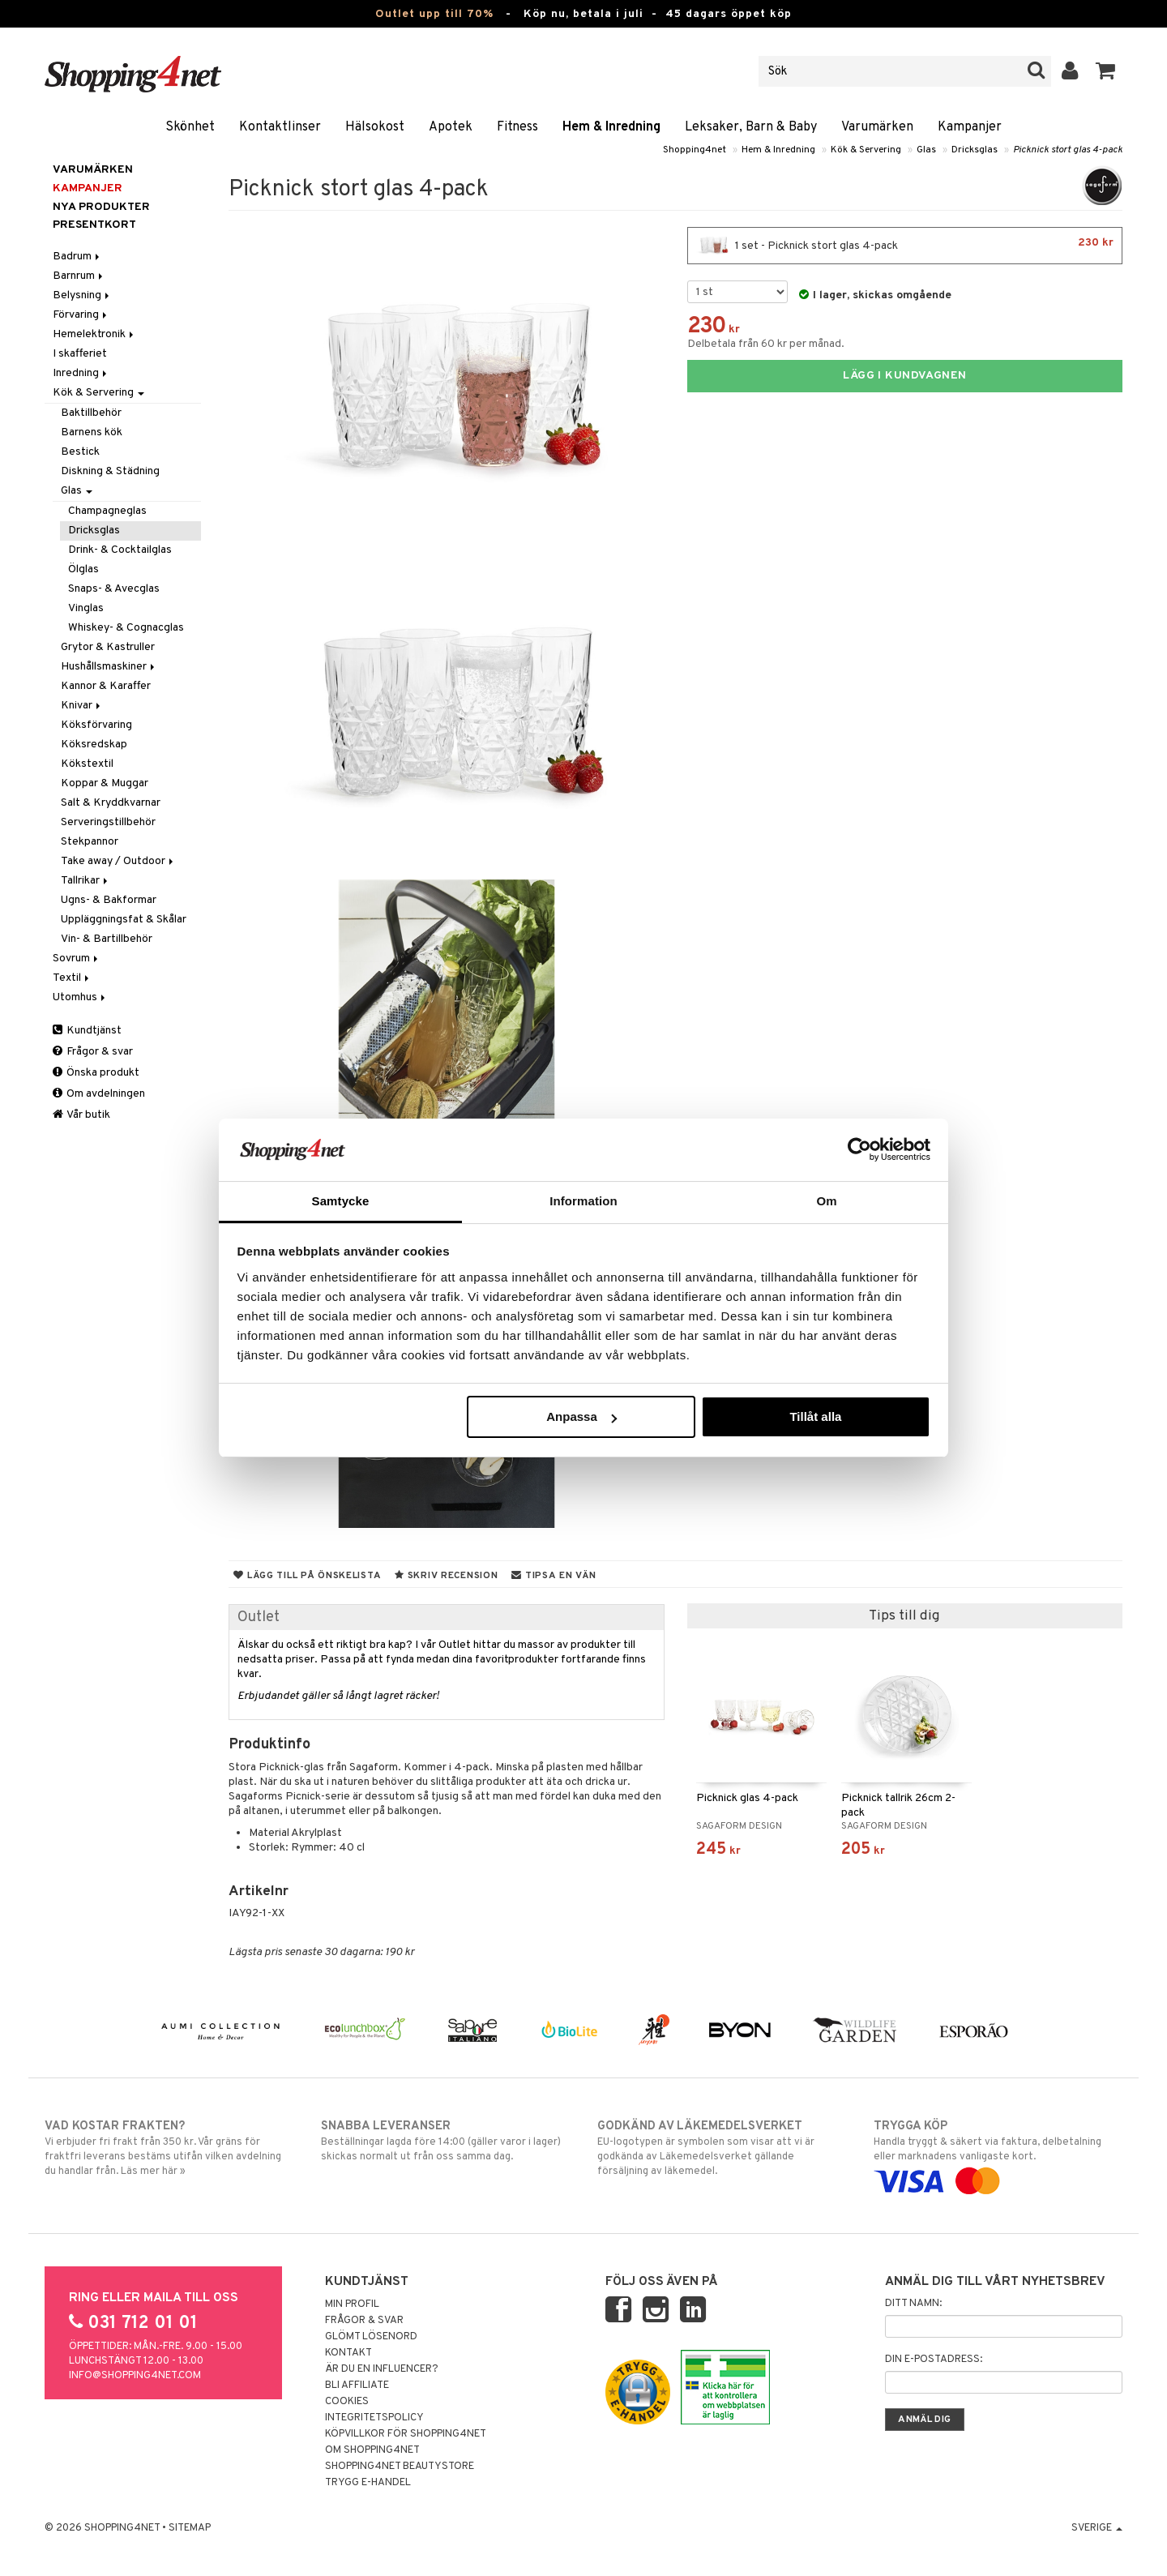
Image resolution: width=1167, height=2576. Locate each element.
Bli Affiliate (357, 2385)
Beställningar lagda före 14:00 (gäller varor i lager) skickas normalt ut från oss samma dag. (445, 2140)
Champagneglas (107, 511)
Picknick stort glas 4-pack (1067, 149)
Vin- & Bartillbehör (106, 939)
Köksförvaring (96, 725)
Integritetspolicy (374, 2417)
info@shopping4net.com (135, 2375)
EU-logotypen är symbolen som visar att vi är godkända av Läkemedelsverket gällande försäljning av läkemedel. (721, 2148)
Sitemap (190, 2528)
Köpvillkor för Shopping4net (405, 2434)
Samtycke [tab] (341, 1201)
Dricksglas (974, 149)
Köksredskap (94, 744)
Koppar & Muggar (104, 783)
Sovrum (76, 958)
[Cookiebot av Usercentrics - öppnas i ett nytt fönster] (859, 1149)
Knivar (82, 705)
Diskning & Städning (110, 471)
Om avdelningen (99, 1094)
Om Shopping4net (372, 2450)
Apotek (450, 127)
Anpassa (581, 1416)
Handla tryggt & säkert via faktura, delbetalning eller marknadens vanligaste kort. (998, 2153)
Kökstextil (87, 764)
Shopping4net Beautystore (399, 2466)
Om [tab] (826, 1201)
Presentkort (94, 225)
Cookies (347, 2401)
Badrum (77, 256)
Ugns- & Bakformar (108, 900)
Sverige (1096, 2528)
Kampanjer (970, 127)
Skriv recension (446, 1575)
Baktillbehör (91, 413)
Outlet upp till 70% (434, 14)
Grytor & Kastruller (108, 647)
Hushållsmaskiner (109, 667)
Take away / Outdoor (118, 861)
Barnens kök (91, 432)
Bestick (80, 452)
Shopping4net (694, 149)
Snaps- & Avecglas (114, 589)
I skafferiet (80, 354)
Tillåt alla (815, 1416)
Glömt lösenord (371, 2336)
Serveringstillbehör (108, 822)
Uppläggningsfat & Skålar (123, 919)
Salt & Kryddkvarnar (110, 803)
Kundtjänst (87, 1031)
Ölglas (83, 569)
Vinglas (86, 608)
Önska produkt (96, 1073)
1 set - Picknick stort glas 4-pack (905, 245)
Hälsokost (374, 127)
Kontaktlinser (280, 127)
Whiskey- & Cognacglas (126, 628)
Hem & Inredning (611, 127)
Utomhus (80, 997)
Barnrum (79, 276)
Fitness (517, 127)
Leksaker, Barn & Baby (751, 127)
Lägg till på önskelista (307, 1575)
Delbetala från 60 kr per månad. (765, 344)
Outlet (258, 1617)
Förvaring (81, 315)
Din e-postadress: (933, 2359)
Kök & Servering (866, 149)
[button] (1105, 71)
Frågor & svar (93, 1052)
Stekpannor (89, 842)
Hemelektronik (94, 334)
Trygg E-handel (368, 2482)
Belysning (82, 295)
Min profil (352, 2304)
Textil (72, 978)
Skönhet (190, 127)
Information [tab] (583, 1201)
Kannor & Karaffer (106, 686)
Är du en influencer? (381, 2369)
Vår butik (81, 1115)
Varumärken (877, 127)
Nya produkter (101, 207)
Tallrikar (85, 881)
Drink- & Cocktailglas (120, 550)
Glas (926, 149)
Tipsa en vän (553, 1575)
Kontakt (348, 2353)
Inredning (81, 373)
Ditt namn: (913, 2303)
